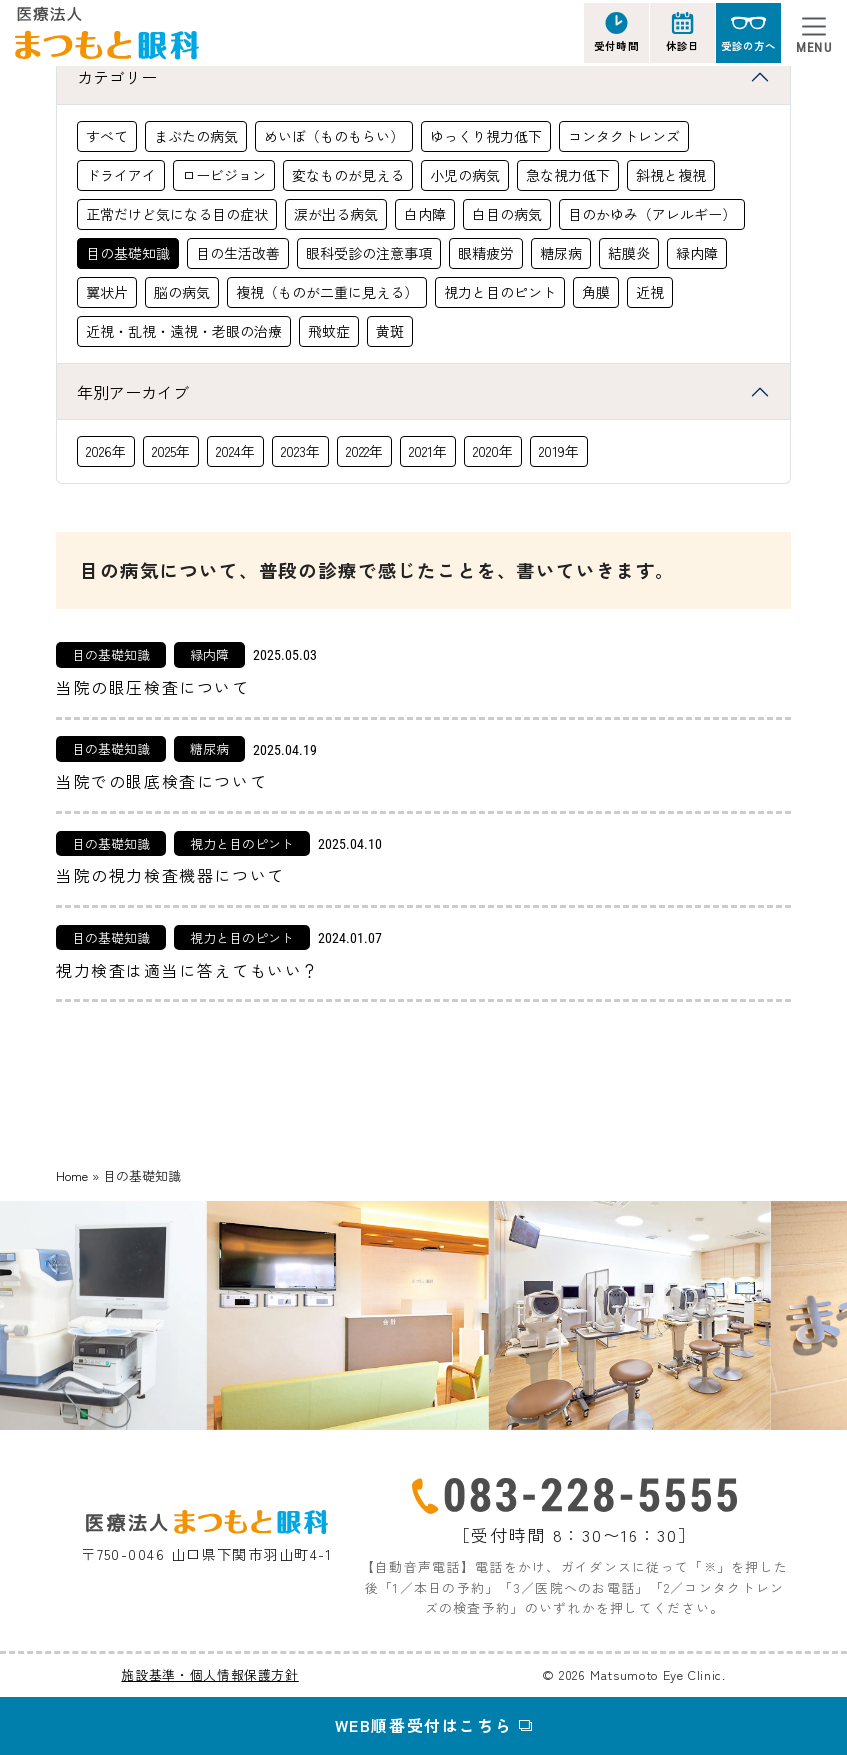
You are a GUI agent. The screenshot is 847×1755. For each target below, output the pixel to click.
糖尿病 (561, 253)
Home (72, 1175)
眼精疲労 (486, 253)
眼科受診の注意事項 (369, 253)
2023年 (300, 451)
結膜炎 (629, 253)
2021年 (428, 451)
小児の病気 (465, 175)
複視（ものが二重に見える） (327, 292)
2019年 (559, 451)
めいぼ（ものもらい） (334, 136)
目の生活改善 (238, 253)
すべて (107, 136)
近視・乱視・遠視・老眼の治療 (184, 331)
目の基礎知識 (128, 253)
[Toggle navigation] (814, 33)
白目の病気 (507, 214)
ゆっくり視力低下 (486, 136)
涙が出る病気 (336, 214)
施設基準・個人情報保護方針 (209, 1674)
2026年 (106, 451)
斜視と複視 (671, 175)
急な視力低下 (568, 175)
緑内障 (697, 253)
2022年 (364, 451)
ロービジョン (224, 175)
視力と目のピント (500, 292)
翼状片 (107, 292)
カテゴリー (117, 77)
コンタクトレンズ (624, 136)
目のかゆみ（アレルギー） (652, 214)
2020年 (493, 451)
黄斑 (390, 331)
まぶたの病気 (196, 136)
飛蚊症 (329, 331)
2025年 (171, 451)
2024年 (235, 451)
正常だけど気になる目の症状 (177, 214)
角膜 (596, 292)
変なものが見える (348, 175)
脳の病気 (182, 292)
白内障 (425, 214)
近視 (650, 292)
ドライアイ (121, 175)
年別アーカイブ (133, 392)
